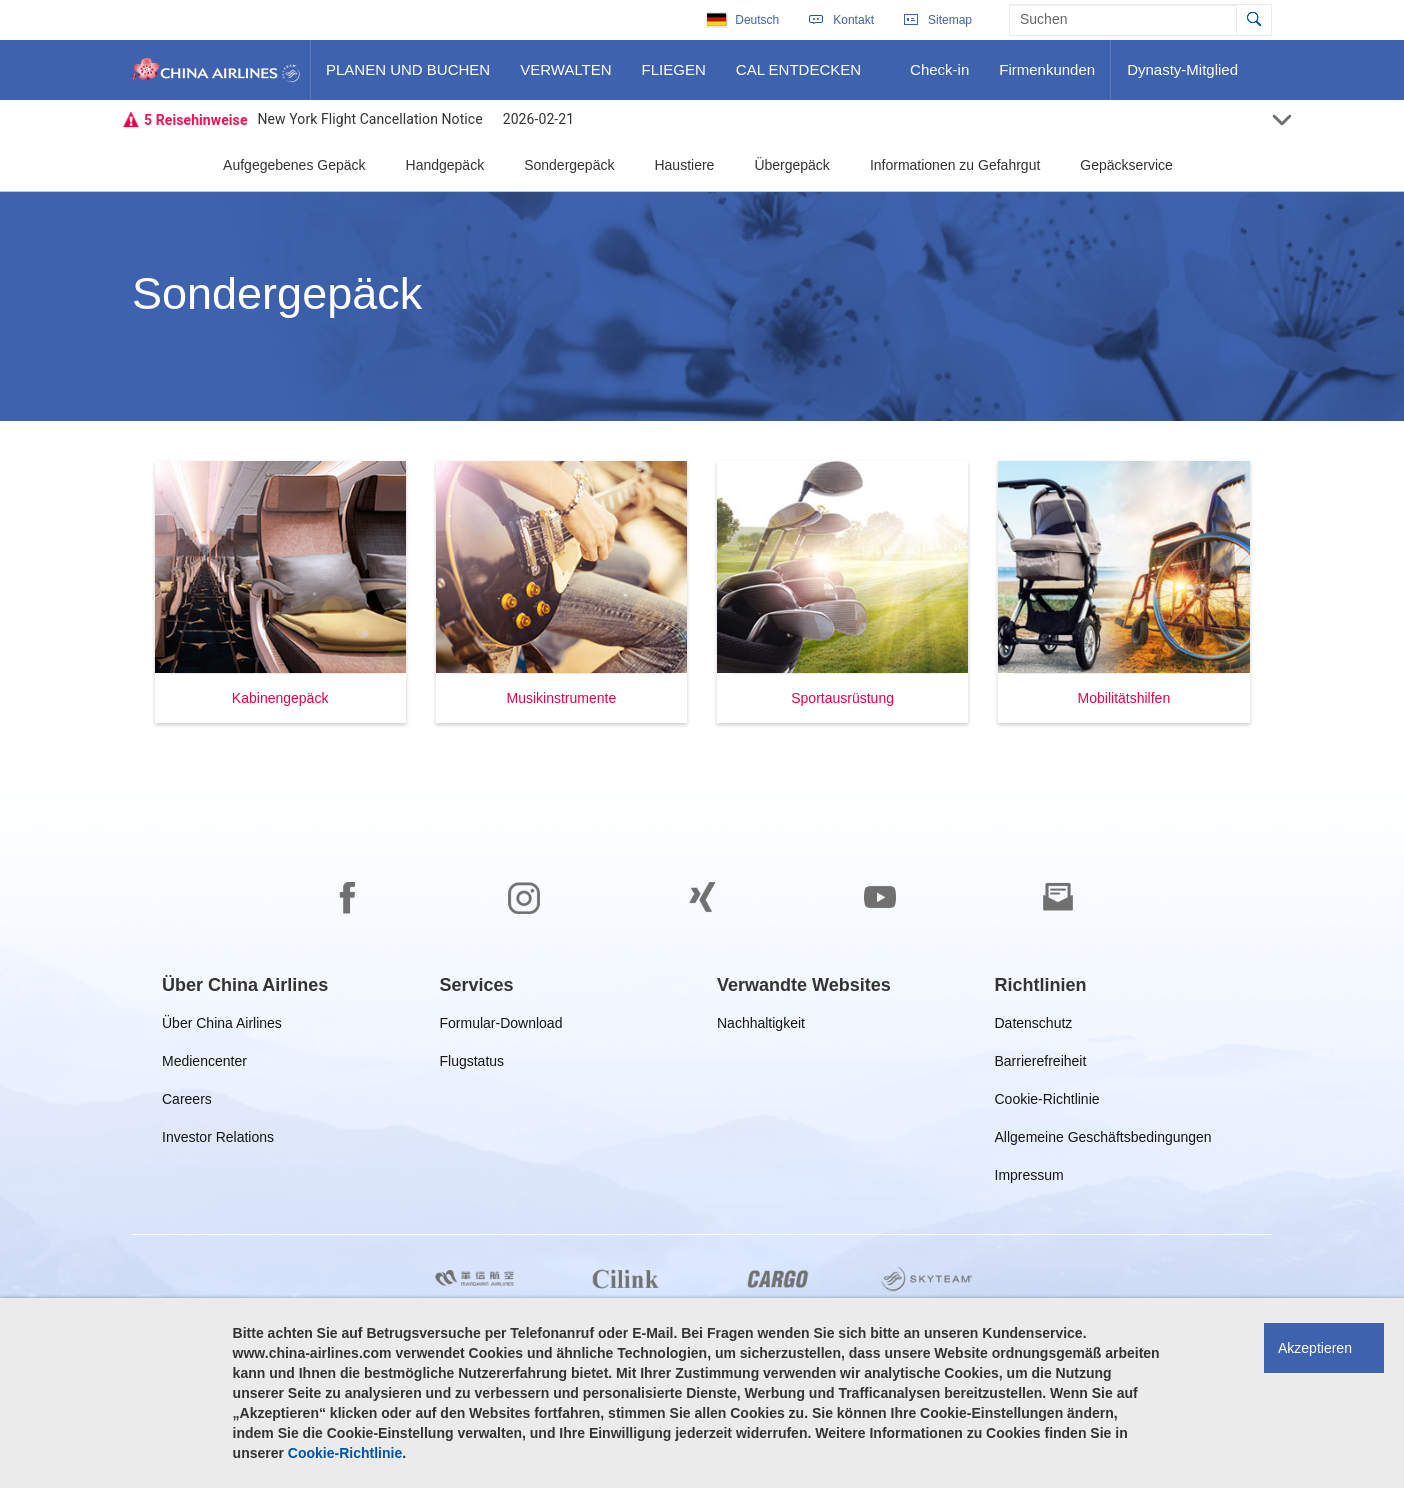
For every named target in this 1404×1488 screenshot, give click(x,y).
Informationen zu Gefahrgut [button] (955, 165)
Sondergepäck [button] (569, 165)
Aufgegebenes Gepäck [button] (294, 165)
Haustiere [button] (684, 165)
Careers (187, 1102)
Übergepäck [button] (792, 165)
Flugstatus (476, 1064)
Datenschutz (1035, 1026)
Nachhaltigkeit (761, 1026)
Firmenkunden (1051, 77)
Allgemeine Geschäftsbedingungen (1103, 1140)
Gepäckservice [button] (1126, 165)
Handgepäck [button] (445, 165)
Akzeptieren (1315, 1348)
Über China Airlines (222, 1026)
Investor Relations (218, 1140)
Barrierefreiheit (1045, 1064)
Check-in (939, 77)
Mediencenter (208, 1064)
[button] (280, 592)
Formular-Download (501, 1026)
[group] (245, 985)
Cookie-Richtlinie (1047, 1102)
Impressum (1029, 1178)
